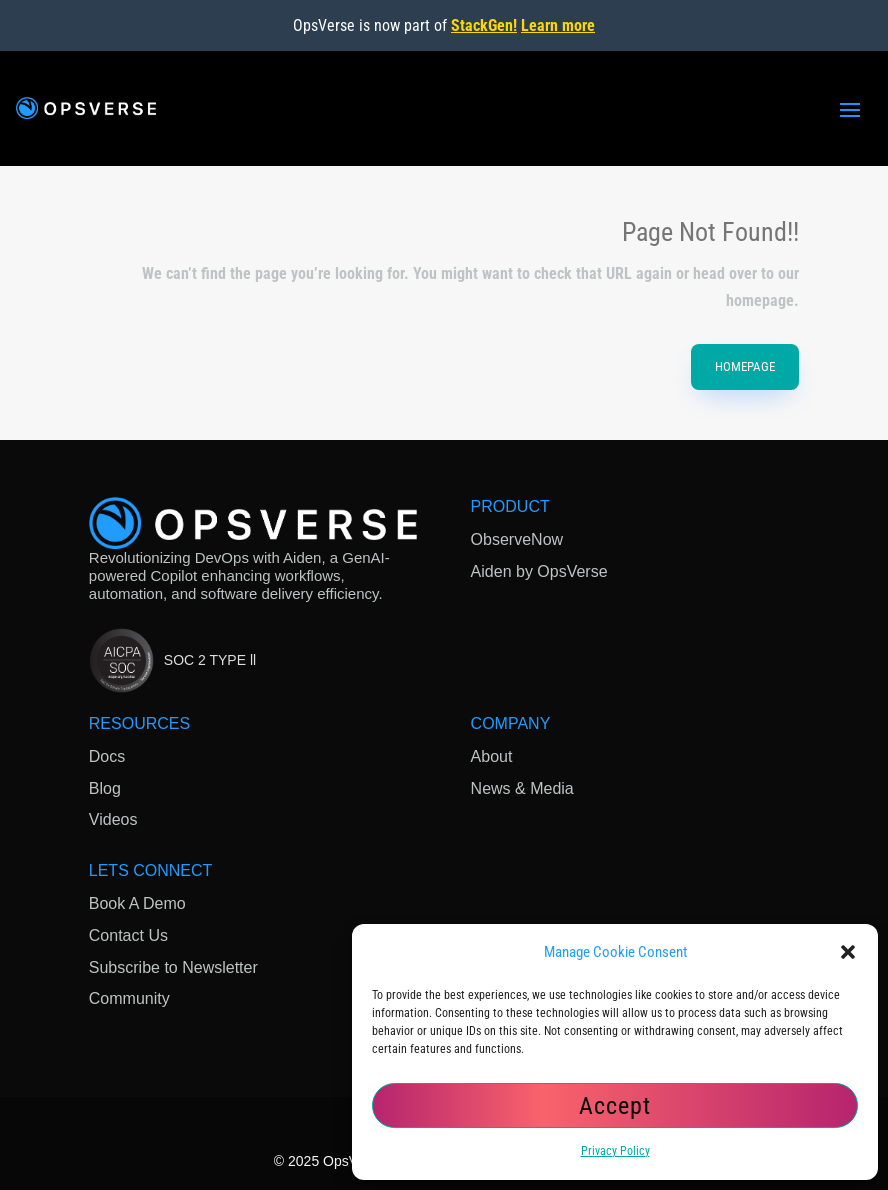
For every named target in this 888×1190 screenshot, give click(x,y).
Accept (615, 1106)
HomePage (745, 366)
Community (129, 998)
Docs (107, 756)
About (492, 756)
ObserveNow (517, 539)
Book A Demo (137, 903)
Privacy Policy (615, 1151)
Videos (113, 819)
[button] (848, 952)
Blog (105, 788)
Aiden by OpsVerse (539, 571)
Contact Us (128, 935)
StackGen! (484, 25)
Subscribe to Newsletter (173, 967)
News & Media (522, 788)
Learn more (558, 25)
